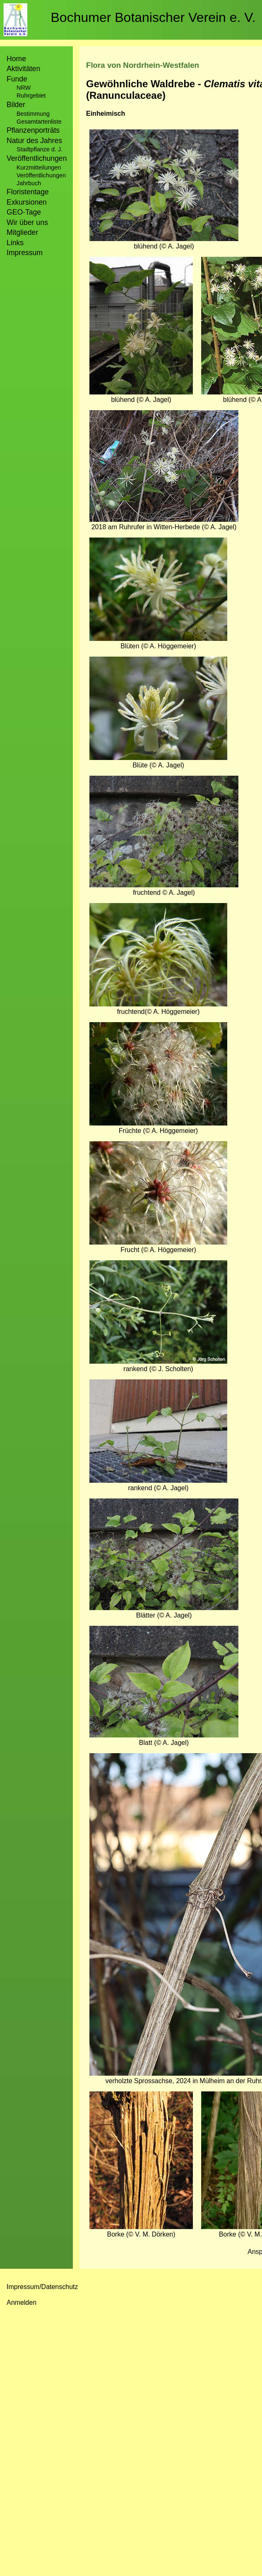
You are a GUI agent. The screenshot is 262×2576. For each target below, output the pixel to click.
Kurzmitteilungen (39, 167)
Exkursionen (27, 202)
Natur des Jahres (34, 140)
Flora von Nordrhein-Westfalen (142, 65)
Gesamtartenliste (39, 121)
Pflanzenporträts (33, 130)
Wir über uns (27, 222)
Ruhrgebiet (31, 95)
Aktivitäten (23, 69)
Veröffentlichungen (41, 175)
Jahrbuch (29, 183)
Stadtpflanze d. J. (39, 149)
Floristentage (28, 192)
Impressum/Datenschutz (42, 2286)
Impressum (25, 253)
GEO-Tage (24, 212)
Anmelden (21, 2302)
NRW (24, 87)
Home (16, 59)
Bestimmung (33, 113)
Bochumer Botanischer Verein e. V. (153, 17)
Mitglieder (22, 232)
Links (15, 243)
